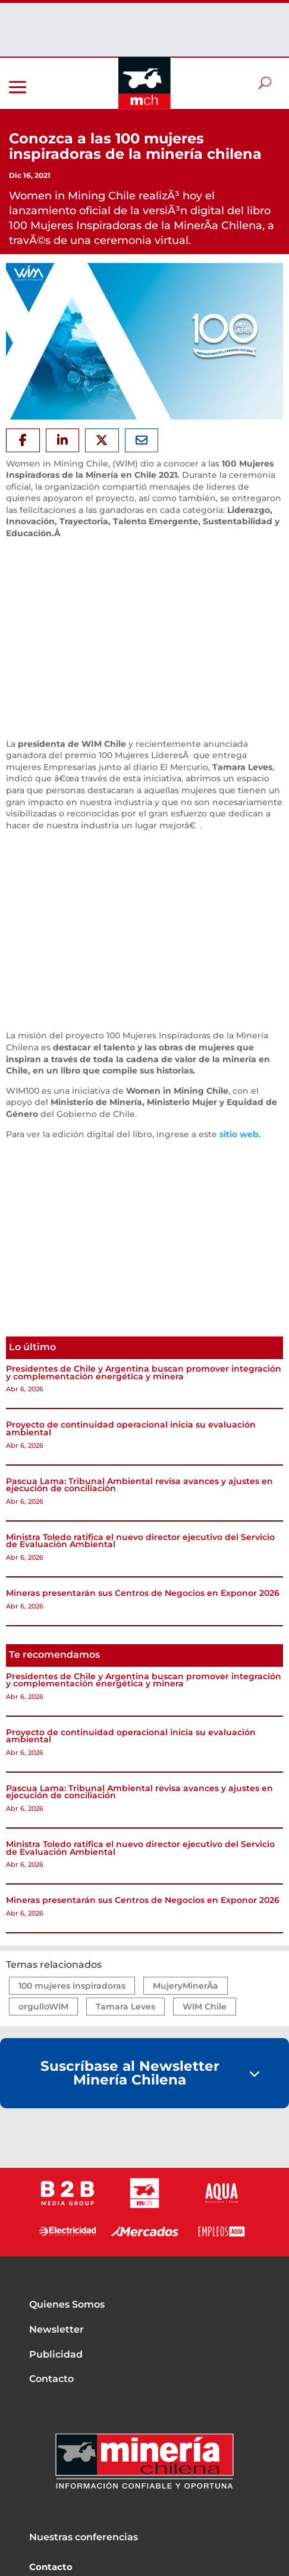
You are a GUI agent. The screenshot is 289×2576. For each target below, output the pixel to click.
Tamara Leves (125, 2006)
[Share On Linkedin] (63, 440)
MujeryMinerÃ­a (185, 1985)
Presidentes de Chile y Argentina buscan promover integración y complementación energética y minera (143, 1372)
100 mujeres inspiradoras (71, 1985)
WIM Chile (205, 2006)
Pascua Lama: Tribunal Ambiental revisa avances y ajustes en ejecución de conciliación (139, 1485)
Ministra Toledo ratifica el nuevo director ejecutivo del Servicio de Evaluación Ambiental (140, 1541)
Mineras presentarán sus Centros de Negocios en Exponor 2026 (142, 1593)
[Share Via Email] (142, 440)
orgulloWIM (43, 2006)
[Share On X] (102, 440)
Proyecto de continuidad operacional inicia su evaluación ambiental (131, 1428)
